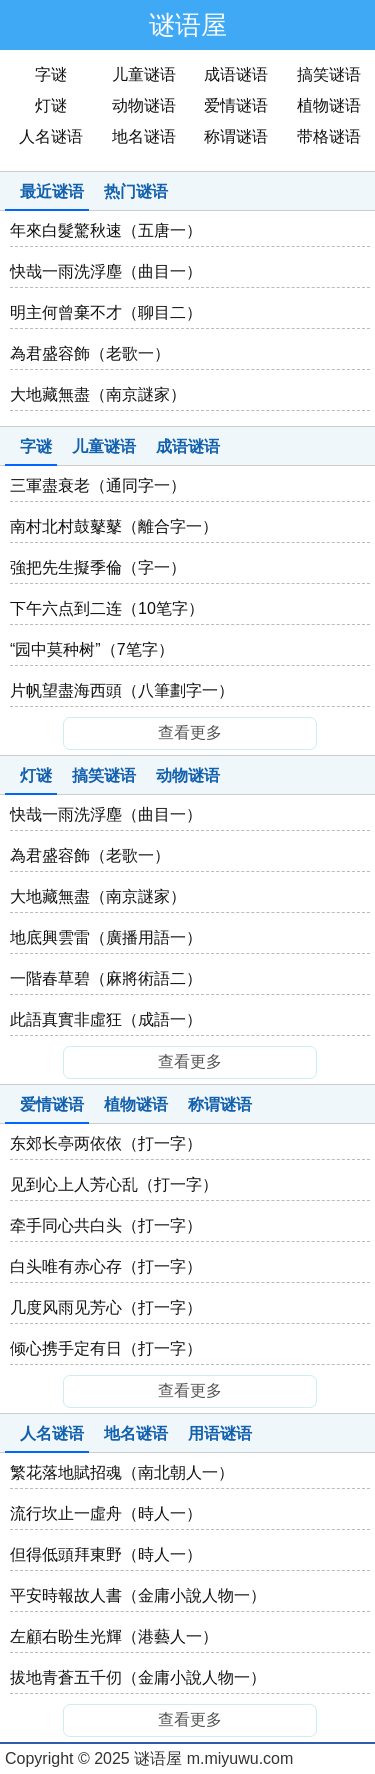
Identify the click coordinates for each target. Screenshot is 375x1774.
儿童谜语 (144, 74)
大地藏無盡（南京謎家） (98, 394)
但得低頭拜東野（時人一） (106, 1554)
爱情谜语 (236, 105)
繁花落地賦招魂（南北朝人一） (122, 1472)
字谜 (51, 74)
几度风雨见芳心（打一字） (106, 1307)
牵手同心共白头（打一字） (106, 1225)
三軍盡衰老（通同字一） (98, 485)
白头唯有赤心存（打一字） (106, 1266)
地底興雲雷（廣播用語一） (106, 937)
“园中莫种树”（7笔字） (92, 649)
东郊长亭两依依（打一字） (106, 1143)
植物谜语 (329, 105)
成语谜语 (236, 74)
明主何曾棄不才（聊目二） (106, 312)
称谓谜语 (236, 136)
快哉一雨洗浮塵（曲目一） (106, 271)
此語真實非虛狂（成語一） (106, 1019)
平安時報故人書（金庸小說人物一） (138, 1595)
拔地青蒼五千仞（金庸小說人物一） (138, 1677)
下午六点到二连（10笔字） (107, 608)
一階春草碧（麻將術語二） (106, 978)
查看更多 (190, 732)
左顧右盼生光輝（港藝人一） (114, 1636)
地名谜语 (144, 136)
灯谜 (51, 105)
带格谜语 (329, 136)
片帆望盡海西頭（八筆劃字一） (122, 690)
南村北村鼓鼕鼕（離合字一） (114, 526)
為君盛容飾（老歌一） (90, 353)
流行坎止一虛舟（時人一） (106, 1513)
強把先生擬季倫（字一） (98, 567)
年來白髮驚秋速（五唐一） (106, 230)
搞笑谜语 (329, 74)
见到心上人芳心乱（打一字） (114, 1184)
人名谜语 (51, 136)
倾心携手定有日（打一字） (106, 1348)
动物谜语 (144, 105)
